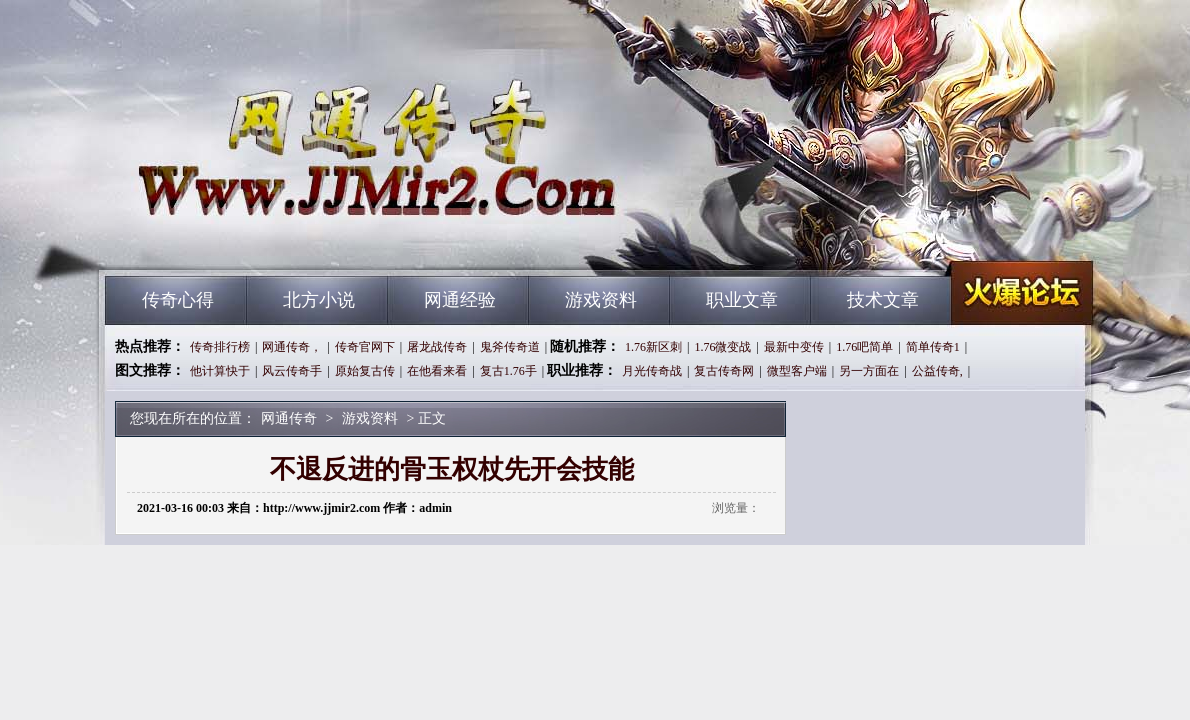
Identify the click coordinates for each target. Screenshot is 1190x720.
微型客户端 (797, 371)
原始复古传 (365, 371)
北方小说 (319, 300)
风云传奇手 (292, 371)
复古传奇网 (724, 371)
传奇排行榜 (220, 347)
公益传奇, (937, 371)
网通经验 (460, 300)
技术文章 (883, 300)
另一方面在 (869, 371)
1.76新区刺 (653, 347)
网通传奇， (292, 347)
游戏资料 (601, 300)
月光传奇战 (652, 371)
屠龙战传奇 (437, 347)
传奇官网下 (365, 347)
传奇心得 (178, 300)
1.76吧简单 (864, 347)
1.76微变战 (722, 347)
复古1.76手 (508, 371)
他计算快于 (220, 371)
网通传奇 (296, 240)
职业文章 (742, 300)
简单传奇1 (933, 347)
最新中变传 (794, 347)
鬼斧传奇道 (510, 347)
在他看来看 (437, 371)
